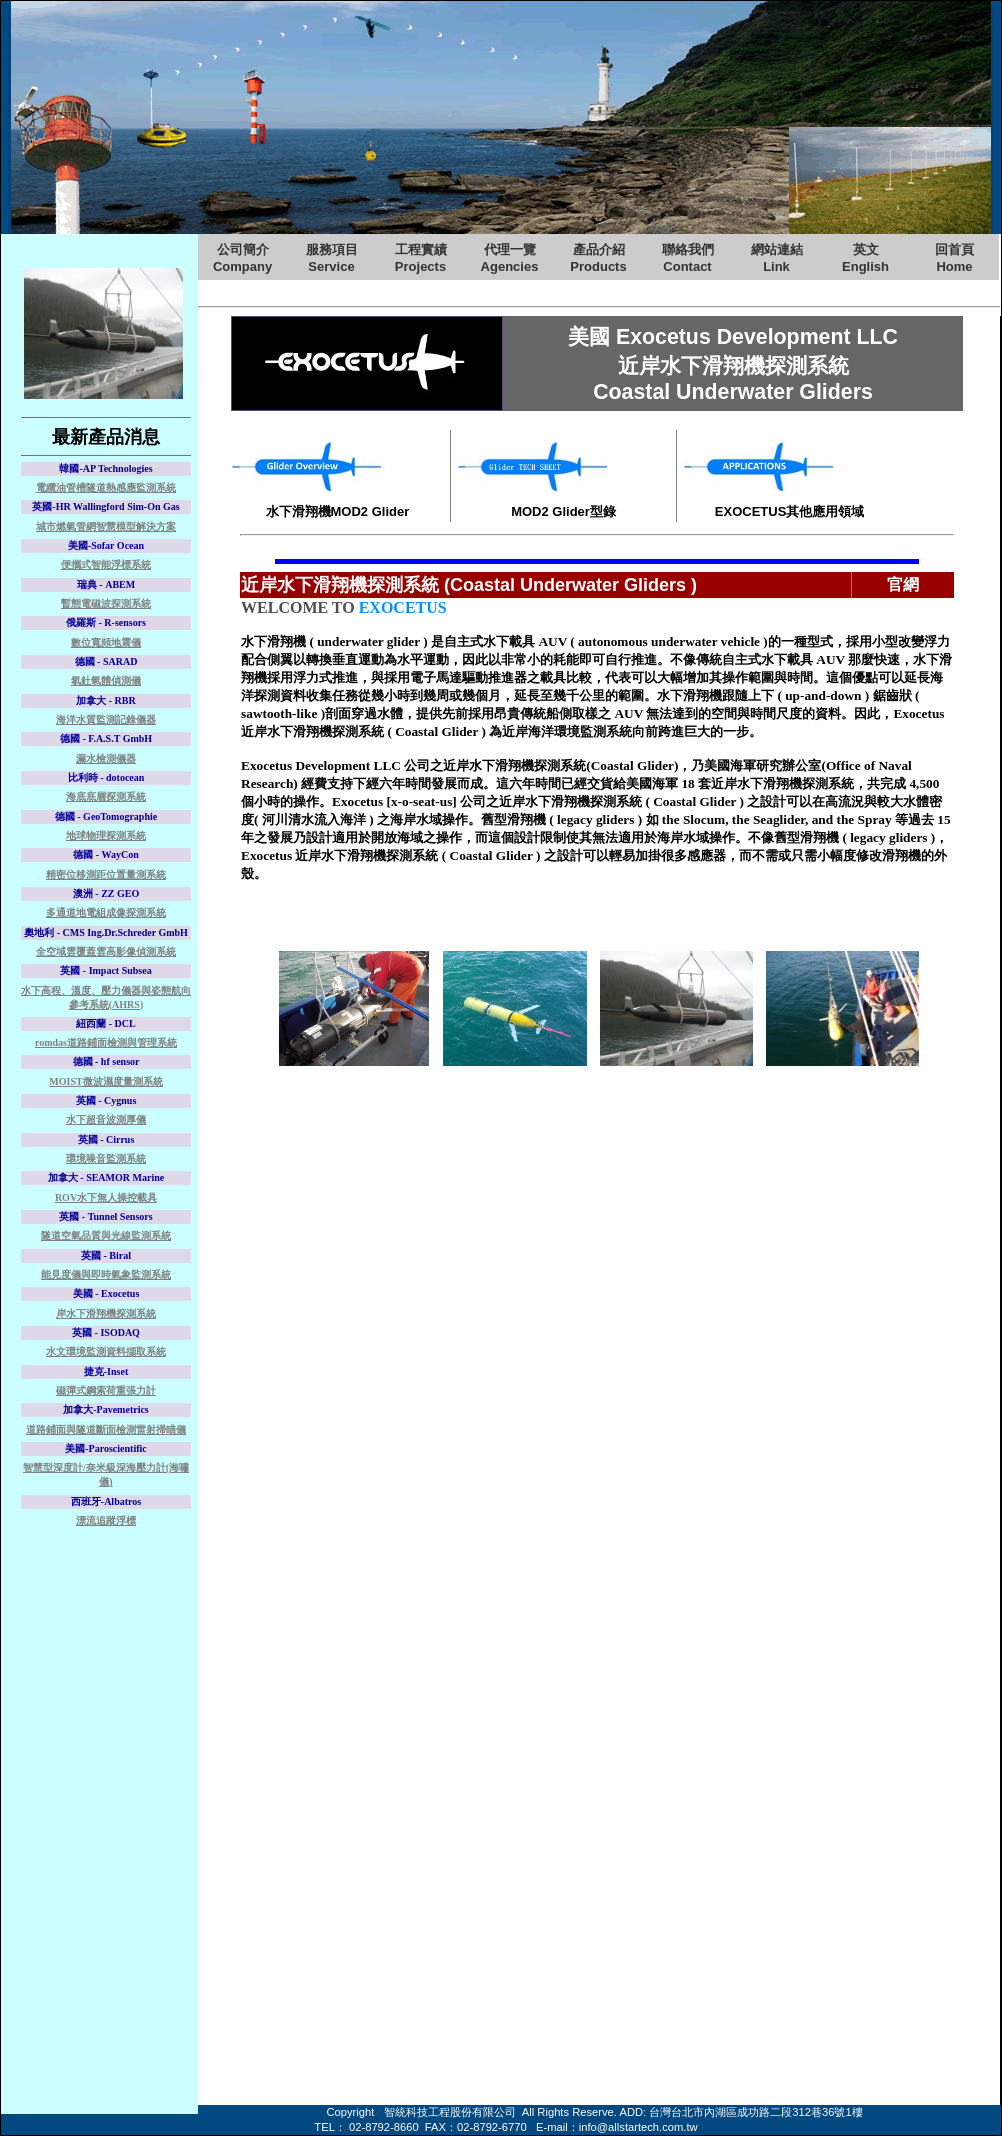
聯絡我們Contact (688, 258)
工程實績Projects (421, 258)
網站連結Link (777, 258)
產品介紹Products (598, 258)
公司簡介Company (242, 258)
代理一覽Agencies (510, 258)
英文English (865, 258)
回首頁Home (954, 258)
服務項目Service (332, 258)
